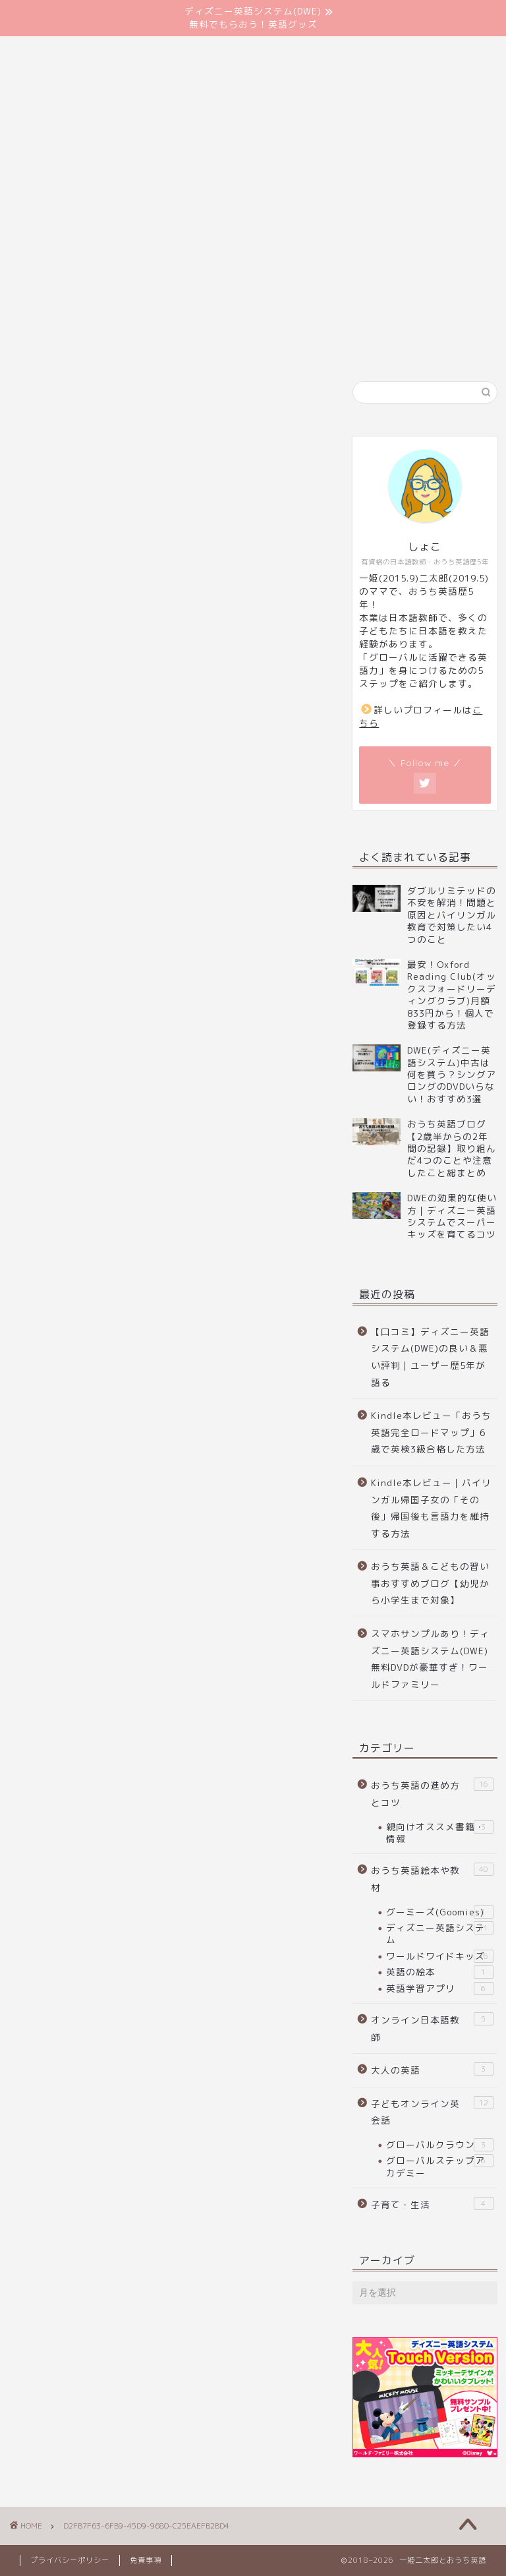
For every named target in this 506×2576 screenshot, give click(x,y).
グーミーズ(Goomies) (439, 1912)
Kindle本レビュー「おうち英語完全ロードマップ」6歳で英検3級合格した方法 (431, 1432)
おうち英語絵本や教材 (432, 1878)
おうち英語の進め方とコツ (432, 1793)
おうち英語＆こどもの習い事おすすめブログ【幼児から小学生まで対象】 (430, 1583)
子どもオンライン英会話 (432, 2111)
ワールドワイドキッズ (439, 1956)
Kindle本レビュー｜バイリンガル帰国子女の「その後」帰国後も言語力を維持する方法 (431, 1508)
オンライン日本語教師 (432, 2027)
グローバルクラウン (439, 2144)
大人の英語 (432, 2069)
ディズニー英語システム (439, 1933)
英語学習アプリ (439, 1988)
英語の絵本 (439, 1972)
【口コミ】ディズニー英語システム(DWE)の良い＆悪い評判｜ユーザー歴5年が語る (430, 1357)
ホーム (44, 159)
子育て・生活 (432, 2204)
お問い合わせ (194, 159)
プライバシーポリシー (69, 2560)
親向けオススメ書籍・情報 (439, 1832)
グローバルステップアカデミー (439, 2166)
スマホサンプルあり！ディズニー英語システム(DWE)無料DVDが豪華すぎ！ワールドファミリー (430, 1659)
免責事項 (145, 2560)
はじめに (112, 159)
